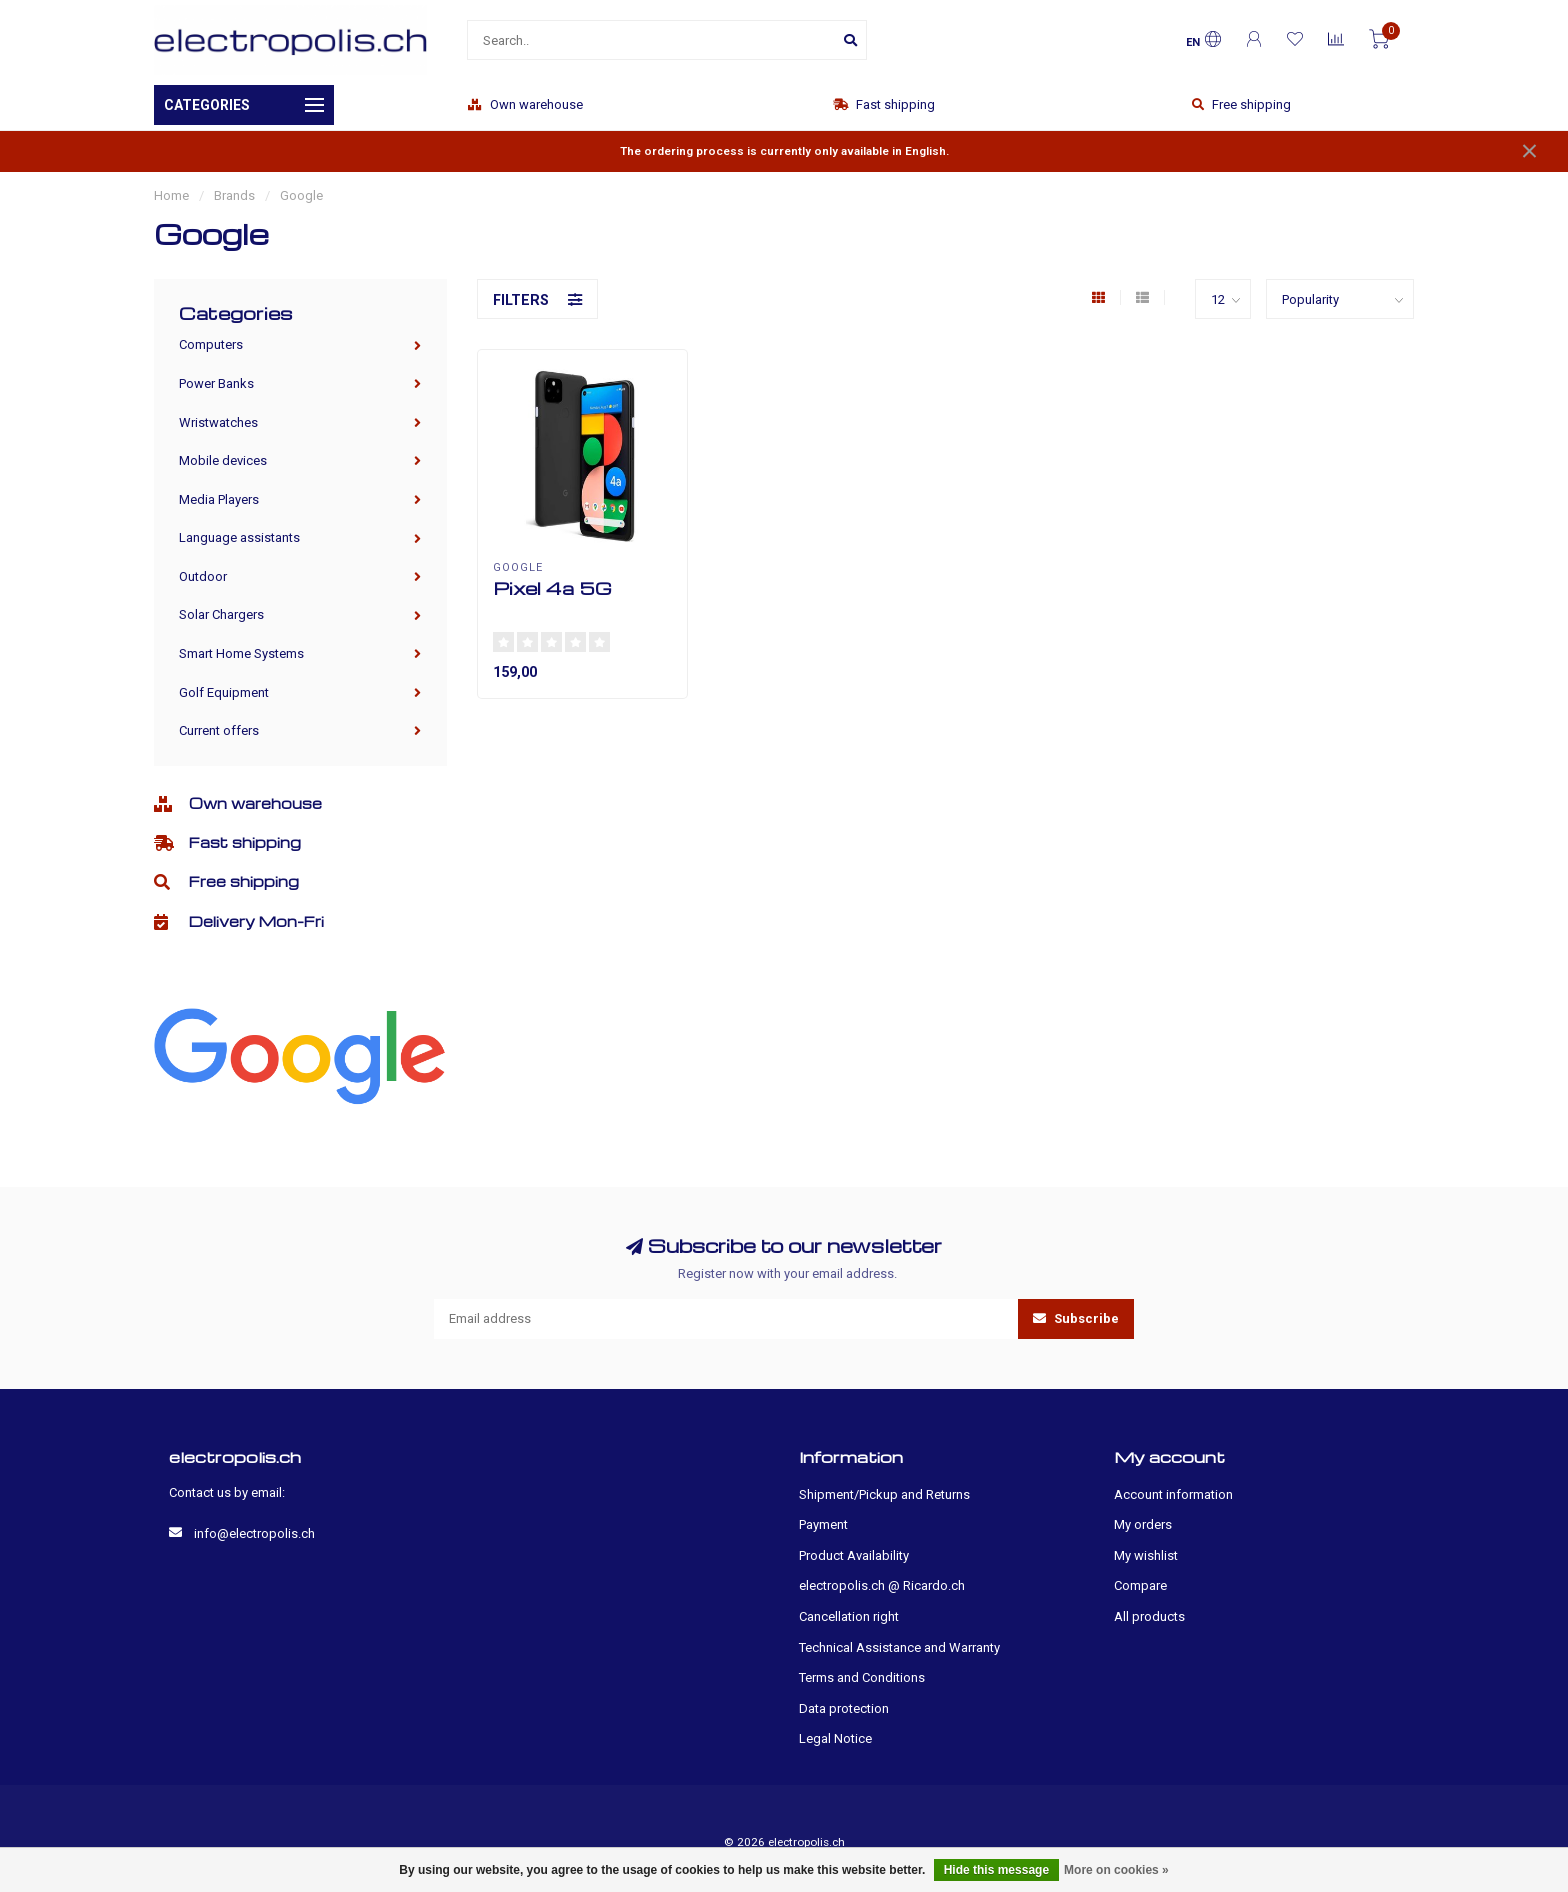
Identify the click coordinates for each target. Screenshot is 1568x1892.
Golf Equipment (224, 692)
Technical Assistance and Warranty (899, 1647)
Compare (1140, 1585)
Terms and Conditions (862, 1677)
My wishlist (1146, 1555)
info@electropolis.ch (254, 1533)
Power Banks (216, 383)
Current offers (219, 730)
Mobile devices (223, 460)
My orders (1143, 1524)
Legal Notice (835, 1738)
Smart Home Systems (241, 653)
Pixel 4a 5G (552, 587)
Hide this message (996, 1870)
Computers (211, 344)
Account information (1173, 1494)
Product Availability (854, 1555)
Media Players (219, 499)
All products (1149, 1616)
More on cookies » (1116, 1870)
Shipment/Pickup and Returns (884, 1494)
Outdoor (203, 576)
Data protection (844, 1708)
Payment (823, 1524)
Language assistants (239, 537)
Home (171, 195)
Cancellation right (849, 1616)
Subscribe (1076, 1318)
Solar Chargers (221, 614)
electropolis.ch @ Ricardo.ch (882, 1585)
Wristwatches (218, 422)
